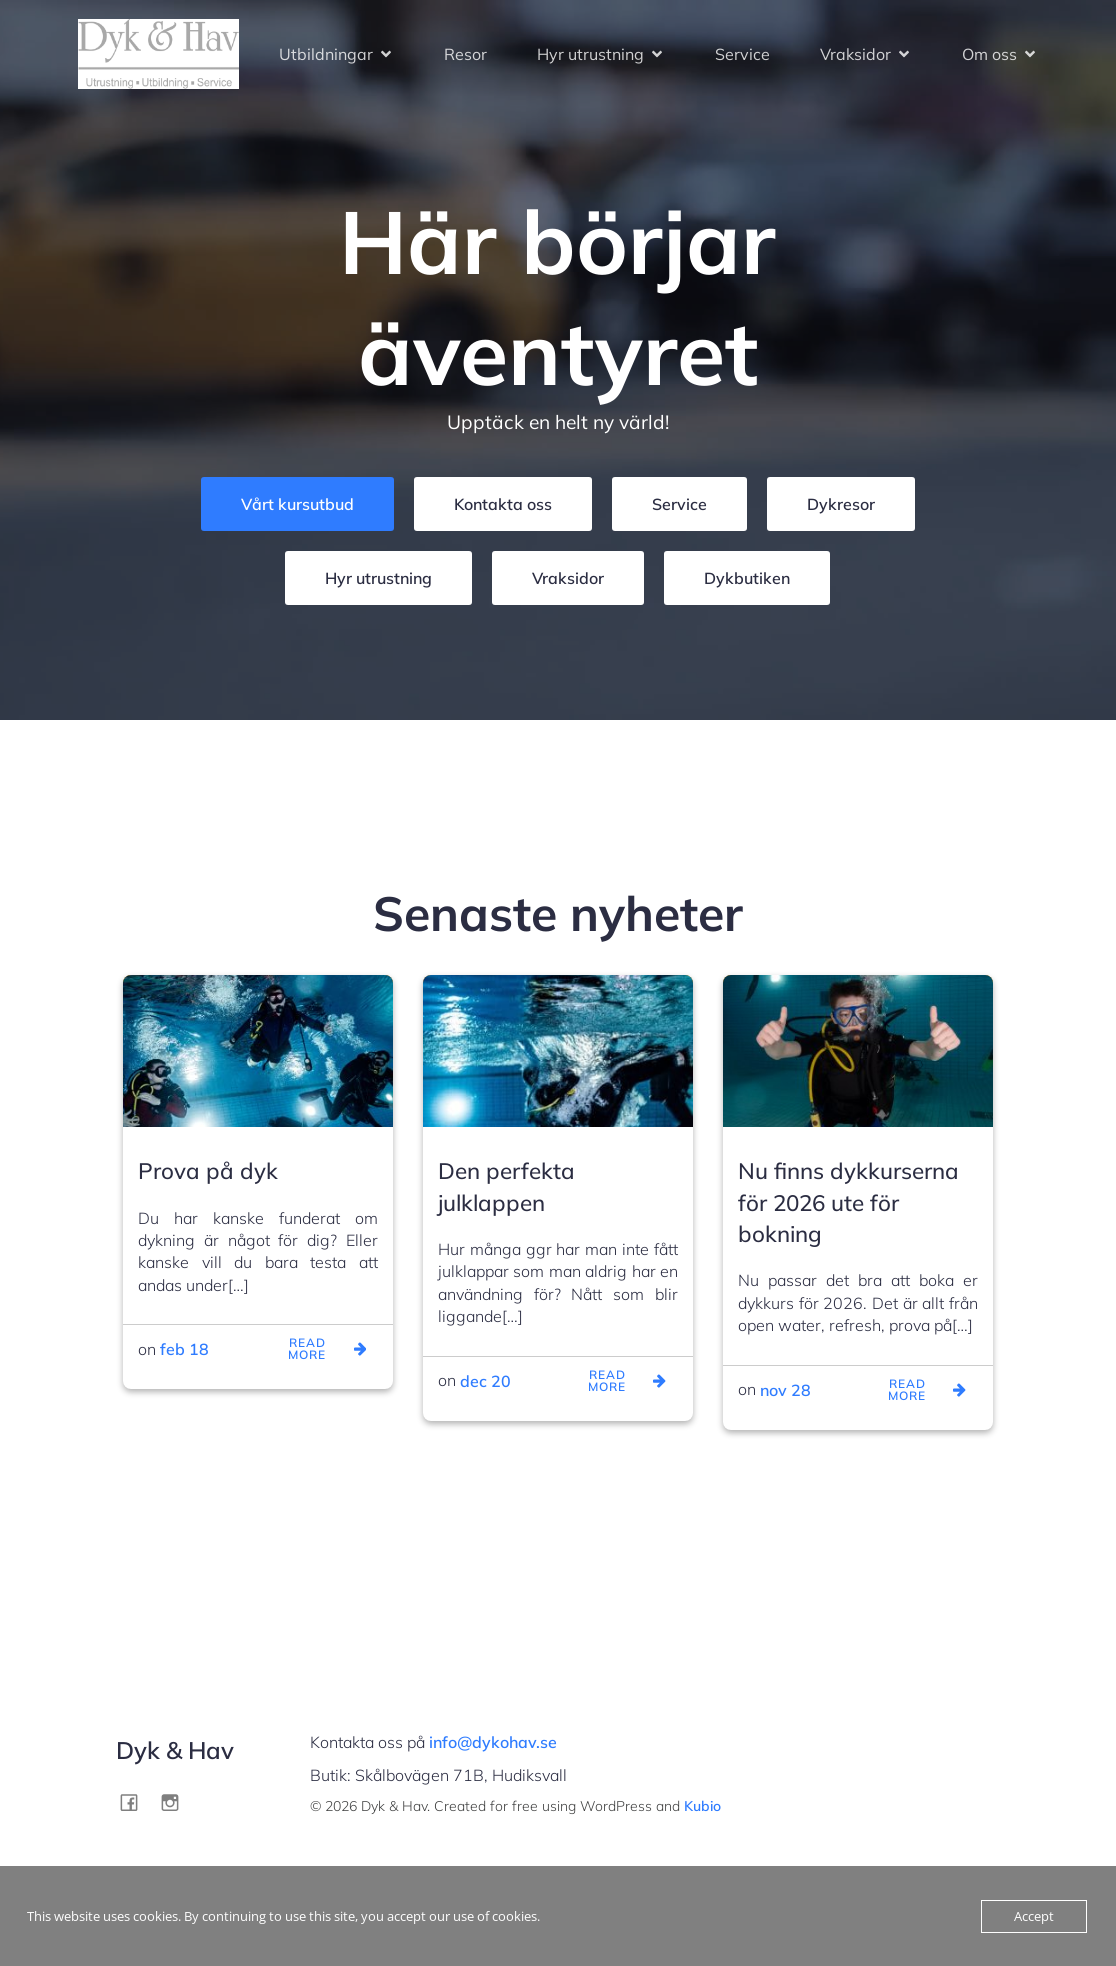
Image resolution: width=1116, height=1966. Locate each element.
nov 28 (785, 1390)
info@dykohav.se (493, 1742)
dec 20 (485, 1381)
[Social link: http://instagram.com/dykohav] (177, 1801)
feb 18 (184, 1349)
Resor (465, 54)
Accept (1034, 1916)
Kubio (702, 1806)
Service (742, 54)
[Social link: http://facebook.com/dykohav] (136, 1801)
